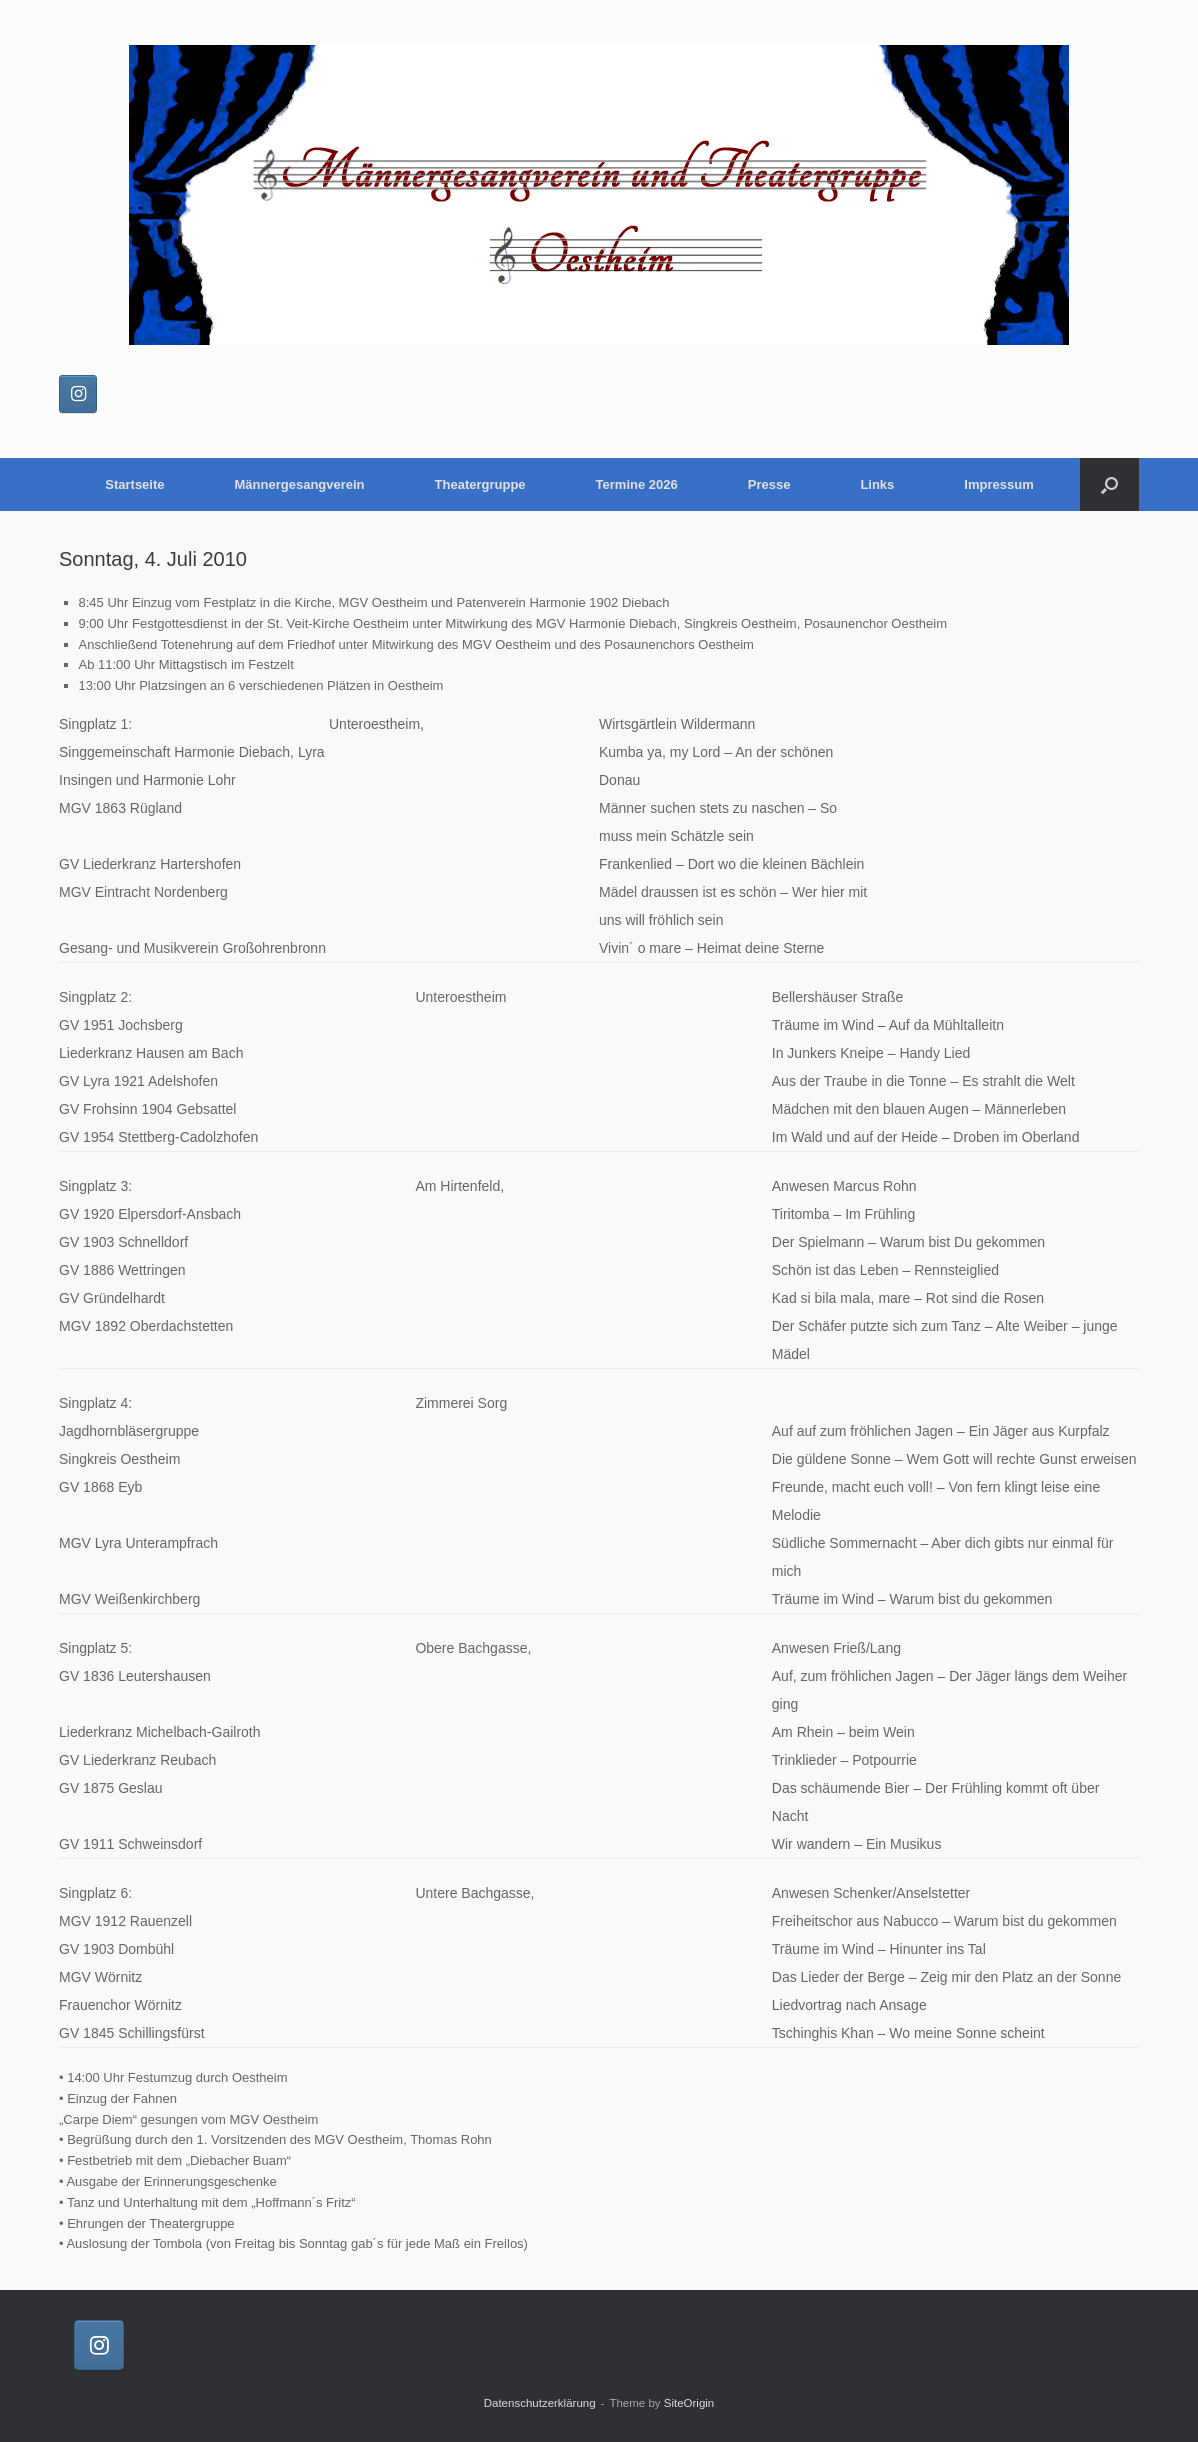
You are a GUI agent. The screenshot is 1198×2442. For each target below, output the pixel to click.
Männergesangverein (300, 484)
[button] (1109, 484)
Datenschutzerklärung (540, 2403)
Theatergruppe (480, 484)
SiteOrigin (689, 2403)
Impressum (998, 484)
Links (877, 484)
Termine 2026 (637, 484)
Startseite (134, 484)
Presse (769, 484)
